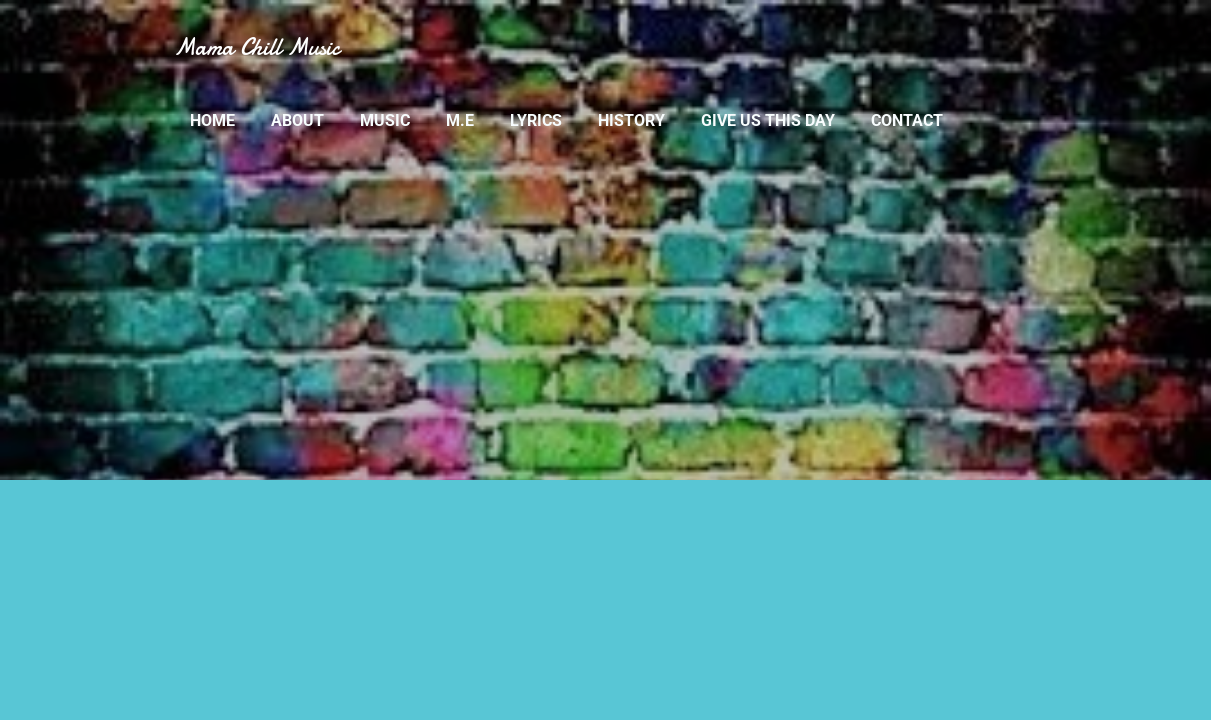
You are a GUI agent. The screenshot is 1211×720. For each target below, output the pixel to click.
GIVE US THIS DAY (768, 120)
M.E (460, 120)
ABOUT (297, 120)
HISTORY (631, 120)
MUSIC (385, 120)
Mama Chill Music (257, 47)
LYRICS (536, 120)
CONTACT (907, 120)
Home (212, 120)
